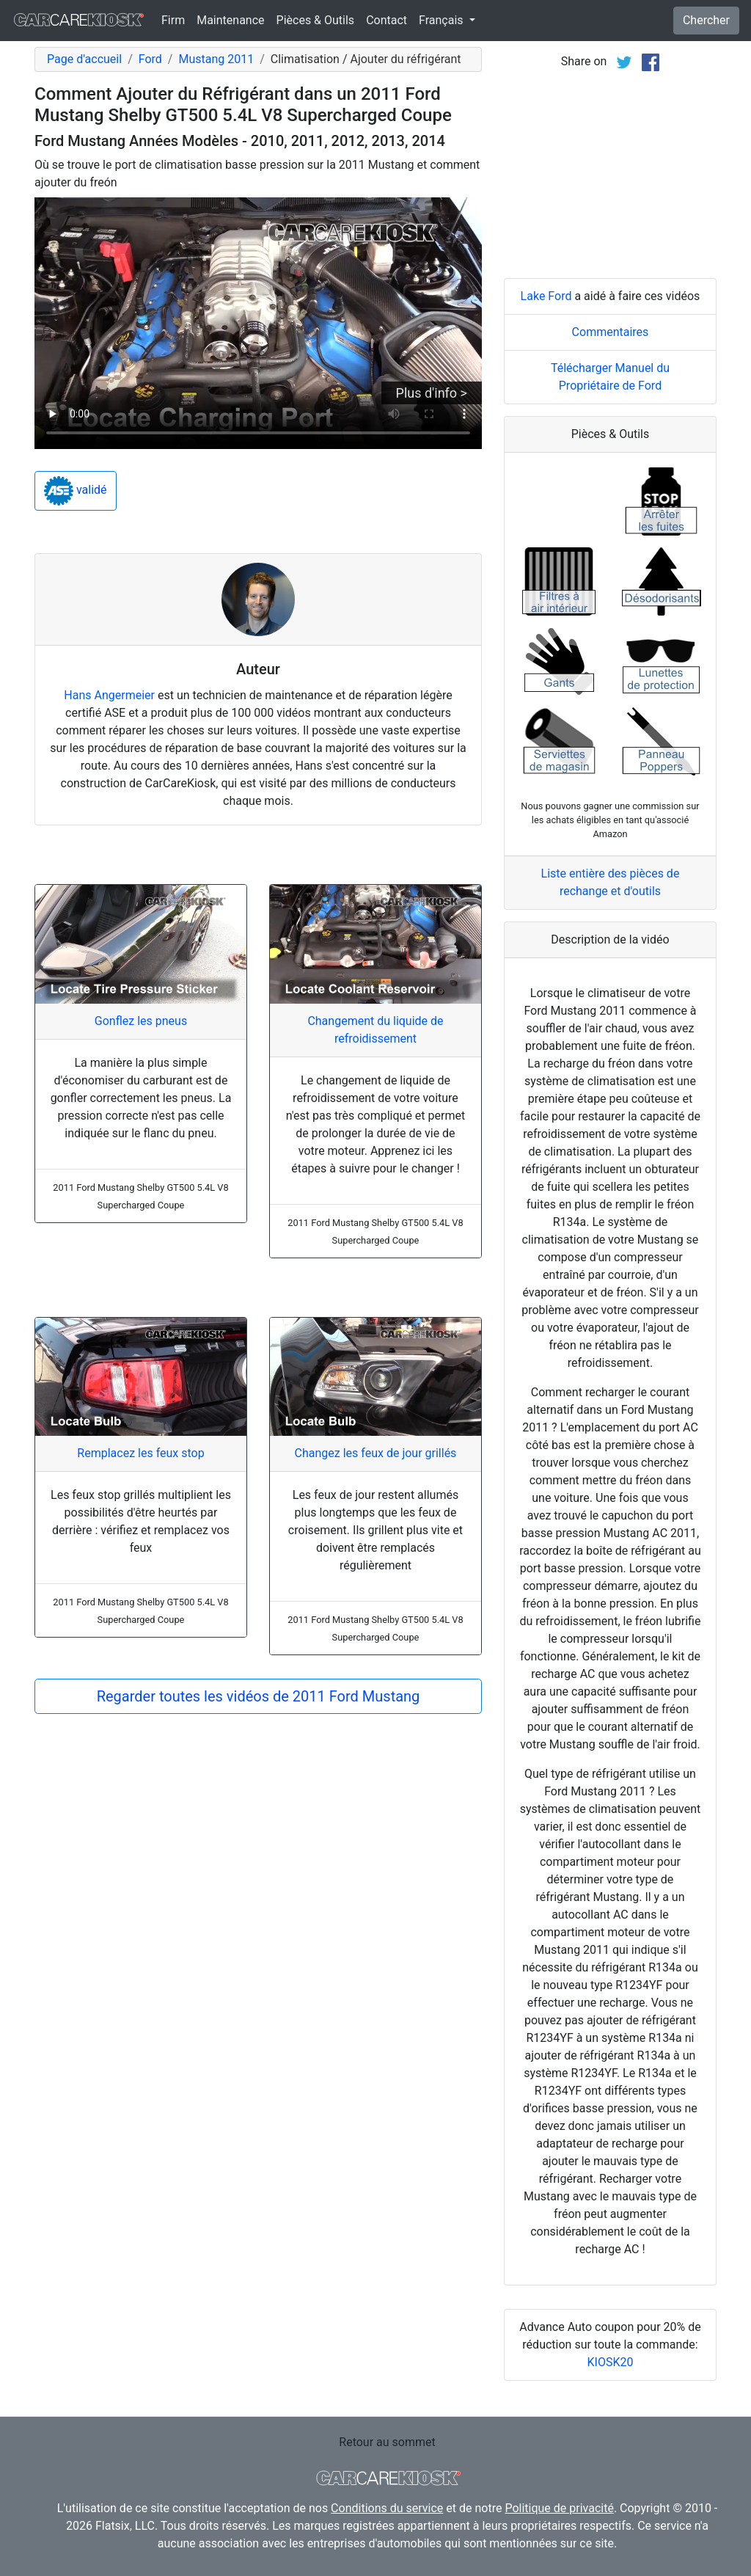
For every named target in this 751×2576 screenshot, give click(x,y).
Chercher (706, 20)
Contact (386, 20)
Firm (173, 20)
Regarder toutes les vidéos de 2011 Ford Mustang (258, 1696)
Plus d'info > (431, 393)
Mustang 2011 (216, 59)
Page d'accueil (84, 59)
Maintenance (230, 20)
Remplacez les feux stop (140, 1453)
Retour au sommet (387, 2442)
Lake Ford (546, 296)
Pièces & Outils (315, 20)
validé (75, 491)
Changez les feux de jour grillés (376, 1453)
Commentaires (610, 332)
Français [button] (442, 20)
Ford (150, 59)
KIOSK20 (610, 2362)
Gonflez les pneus (141, 1021)
